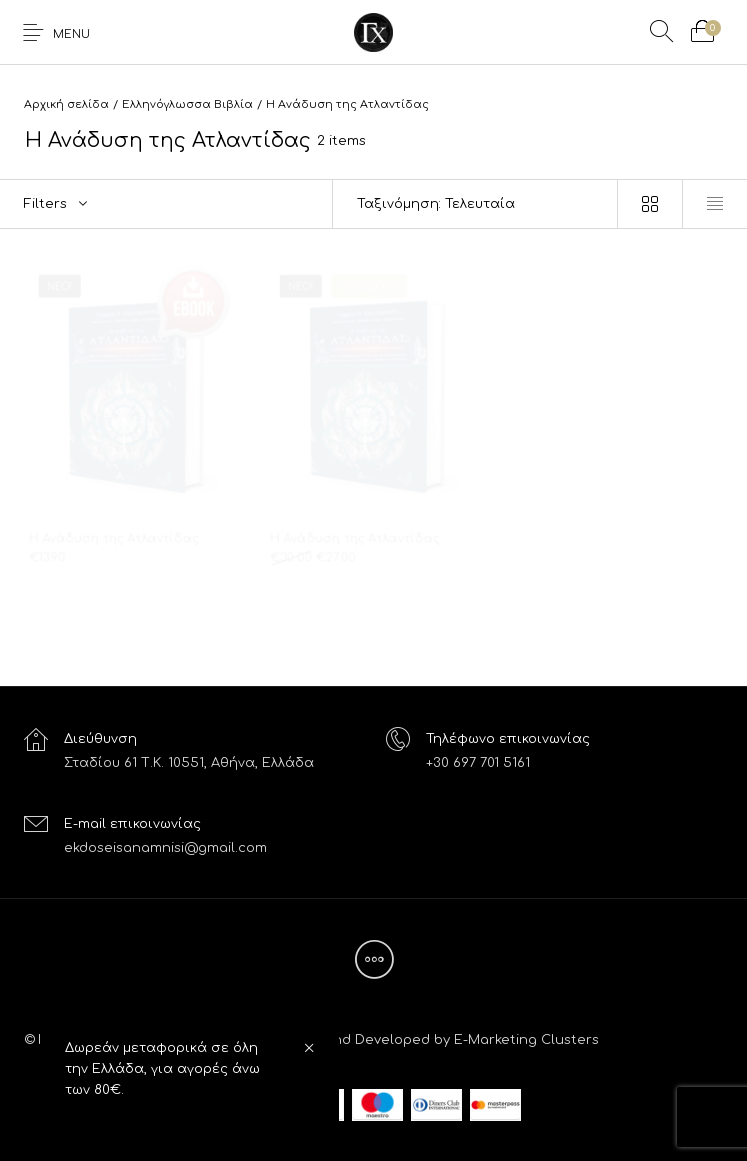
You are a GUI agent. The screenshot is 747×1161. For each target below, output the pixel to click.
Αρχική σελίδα (66, 104)
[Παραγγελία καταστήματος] (475, 204)
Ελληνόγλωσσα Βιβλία (187, 104)
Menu (71, 34)
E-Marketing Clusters (526, 1040)
